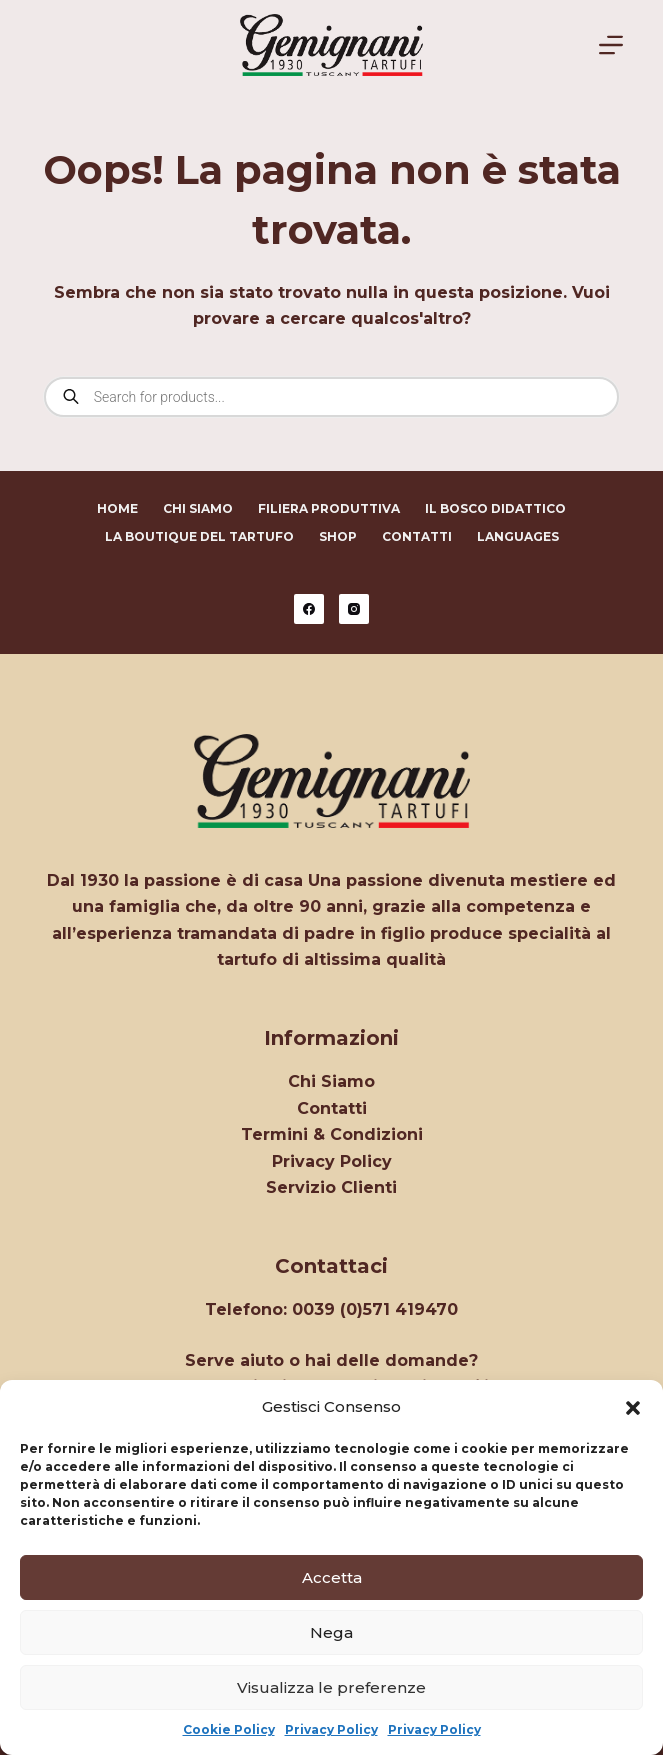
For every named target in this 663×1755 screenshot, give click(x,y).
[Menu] (611, 45)
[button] (633, 1408)
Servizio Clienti (331, 1187)
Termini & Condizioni (332, 1134)
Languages (518, 536)
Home (117, 508)
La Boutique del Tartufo (199, 536)
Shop (338, 536)
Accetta (332, 1577)
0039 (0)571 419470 (375, 1309)
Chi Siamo (198, 508)
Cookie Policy (229, 1729)
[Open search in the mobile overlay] (331, 397)
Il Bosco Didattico (495, 508)
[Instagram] (354, 609)
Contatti (417, 536)
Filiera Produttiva (329, 508)
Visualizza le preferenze (331, 1687)
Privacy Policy (331, 1729)
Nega (331, 1632)
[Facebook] (309, 609)
